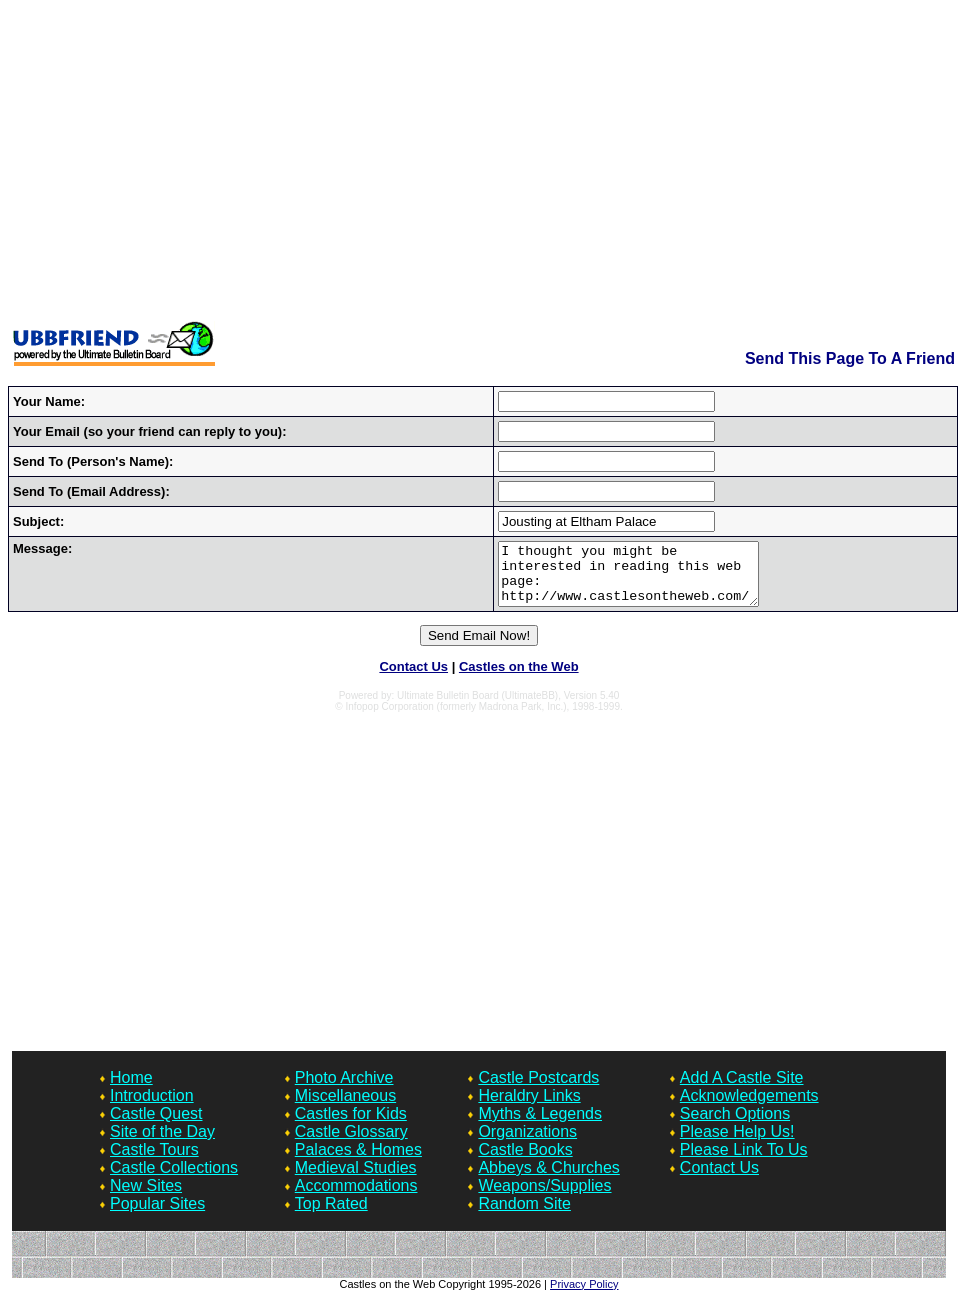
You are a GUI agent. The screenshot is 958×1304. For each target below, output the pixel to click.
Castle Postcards (538, 1089)
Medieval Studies (356, 1179)
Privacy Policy (584, 1296)
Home (131, 1089)
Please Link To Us (744, 1161)
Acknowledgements (749, 1107)
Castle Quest (156, 1125)
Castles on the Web (519, 678)
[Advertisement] (479, 163)
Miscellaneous (345, 1107)
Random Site (524, 1215)
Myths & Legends (540, 1125)
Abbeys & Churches (548, 1179)
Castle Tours (154, 1161)
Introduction (152, 1107)
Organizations (527, 1143)
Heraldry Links (529, 1107)
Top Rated (331, 1215)
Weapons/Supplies (544, 1197)
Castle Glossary (351, 1143)
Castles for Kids (351, 1125)
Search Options (735, 1125)
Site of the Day (162, 1143)
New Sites (146, 1197)
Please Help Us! (737, 1143)
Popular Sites (157, 1215)
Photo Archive (344, 1089)
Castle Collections (174, 1179)
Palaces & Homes (358, 1161)
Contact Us (413, 678)
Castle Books (525, 1161)
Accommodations (356, 1197)
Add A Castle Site (742, 1089)
